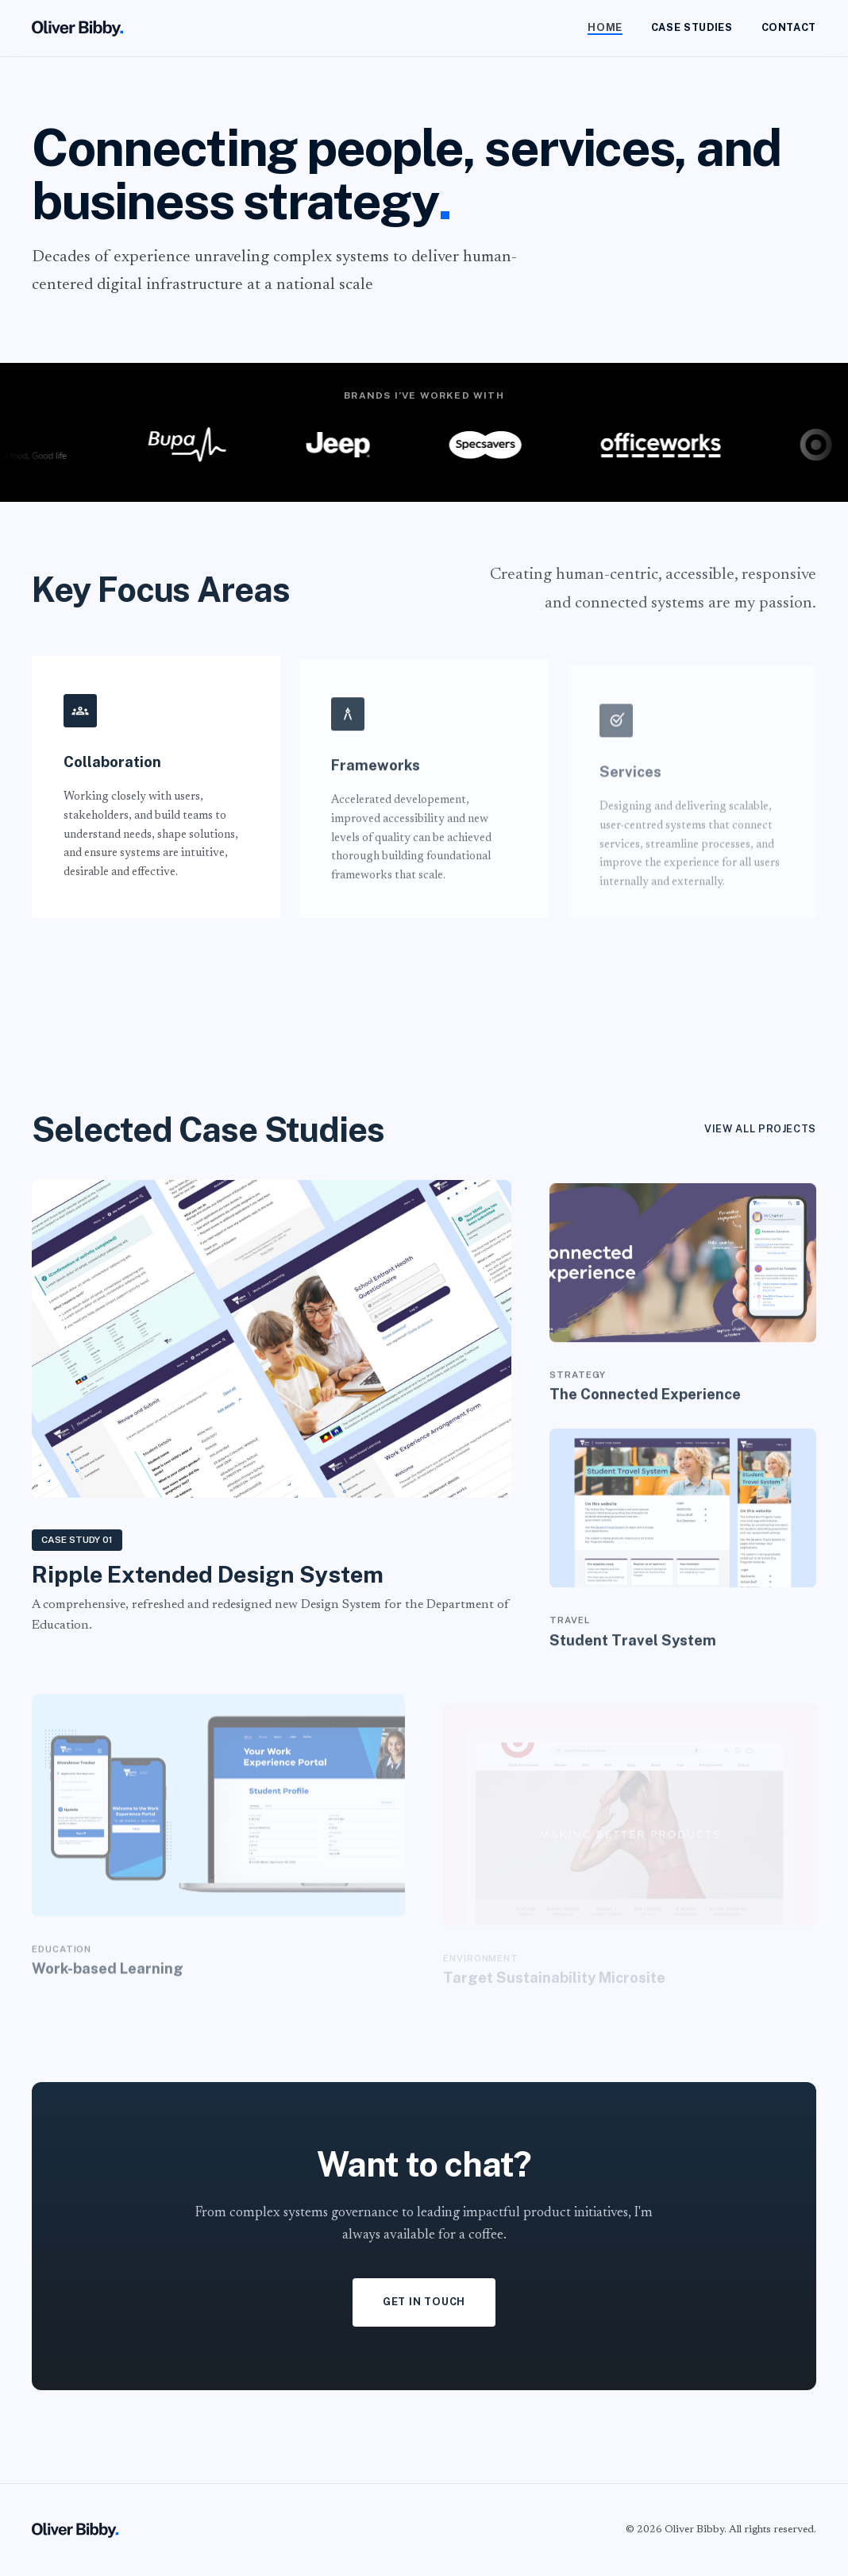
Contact (788, 27)
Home (605, 27)
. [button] (444, 200)
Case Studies (692, 27)
